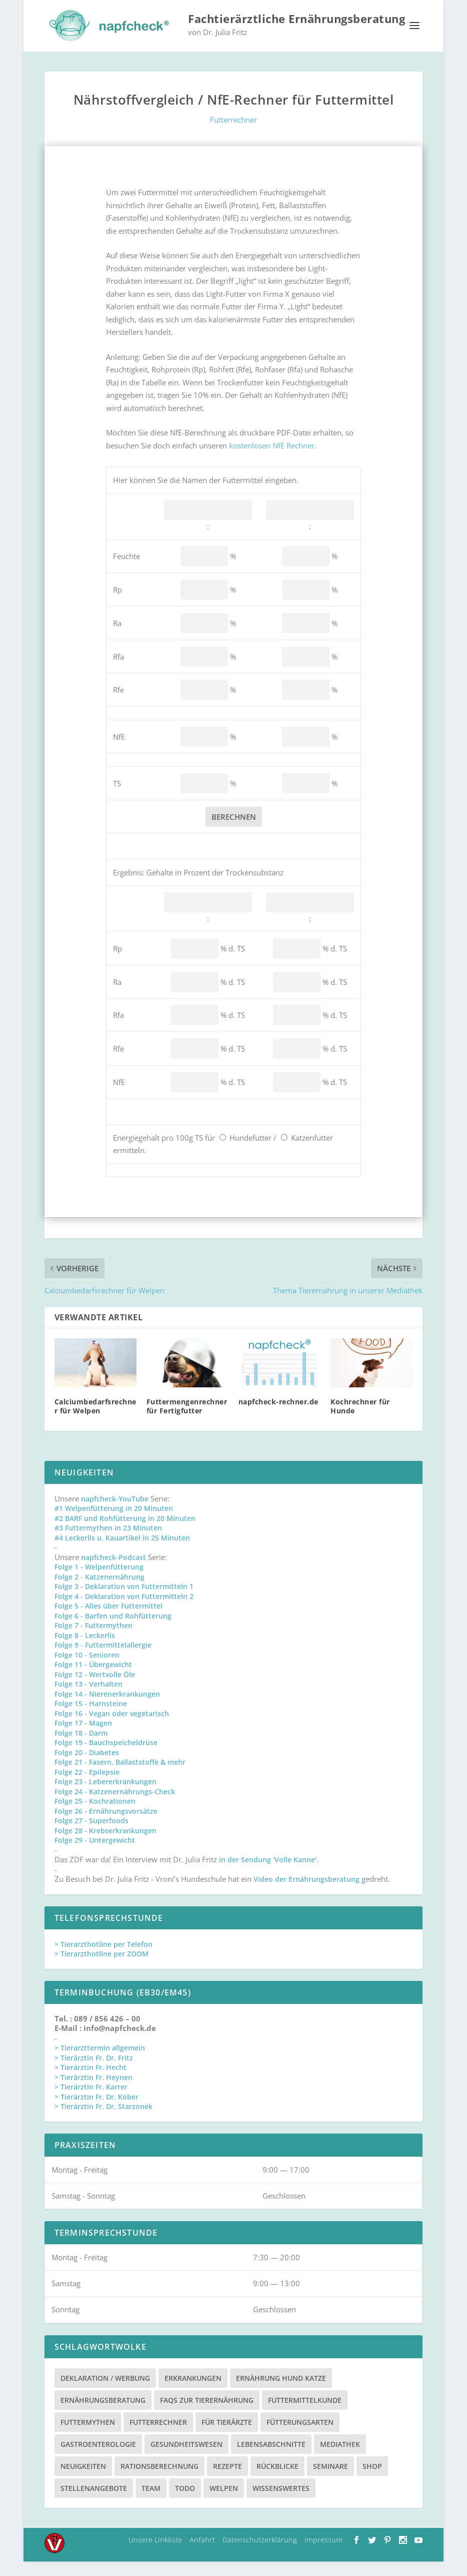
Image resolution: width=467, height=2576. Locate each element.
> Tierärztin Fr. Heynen (93, 2092)
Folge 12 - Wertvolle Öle (94, 1689)
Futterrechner (233, 134)
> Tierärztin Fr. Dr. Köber (96, 2111)
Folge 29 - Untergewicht (94, 1854)
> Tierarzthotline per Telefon (103, 1958)
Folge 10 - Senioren (87, 1669)
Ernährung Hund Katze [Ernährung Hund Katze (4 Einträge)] (281, 2392)
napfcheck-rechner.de (278, 1416)
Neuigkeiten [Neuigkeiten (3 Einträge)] (83, 2480)
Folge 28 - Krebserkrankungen (105, 1845)
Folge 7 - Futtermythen (93, 1640)
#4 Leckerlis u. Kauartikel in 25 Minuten (122, 1552)
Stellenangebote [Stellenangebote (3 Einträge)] (93, 2502)
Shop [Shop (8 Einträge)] (372, 2480)
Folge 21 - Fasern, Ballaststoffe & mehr (120, 1776)
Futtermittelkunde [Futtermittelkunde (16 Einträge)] (305, 2414)
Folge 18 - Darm (81, 1747)
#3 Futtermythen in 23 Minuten (108, 1542)
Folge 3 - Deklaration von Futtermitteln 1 (124, 1601)
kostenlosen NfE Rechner (271, 460)
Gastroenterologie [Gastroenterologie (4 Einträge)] (98, 2458)
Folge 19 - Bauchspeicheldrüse (106, 1757)
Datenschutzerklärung (259, 2554)
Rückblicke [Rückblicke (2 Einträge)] (277, 2480)
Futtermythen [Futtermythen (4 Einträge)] (87, 2436)
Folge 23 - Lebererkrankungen (105, 1796)
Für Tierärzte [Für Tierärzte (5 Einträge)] (227, 2436)
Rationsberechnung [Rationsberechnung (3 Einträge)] (159, 2480)
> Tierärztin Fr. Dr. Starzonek (103, 2121)
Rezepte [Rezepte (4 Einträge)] (227, 2480)
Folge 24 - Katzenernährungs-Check (114, 1806)
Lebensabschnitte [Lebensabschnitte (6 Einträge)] (271, 2458)
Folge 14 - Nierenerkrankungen (107, 1708)
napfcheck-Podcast (113, 1572)
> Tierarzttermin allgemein (99, 2062)
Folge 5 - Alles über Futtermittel (108, 1620)
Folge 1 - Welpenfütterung (99, 1581)
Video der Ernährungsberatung (308, 1893)
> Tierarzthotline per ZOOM (101, 1968)
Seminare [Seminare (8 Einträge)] (330, 2480)
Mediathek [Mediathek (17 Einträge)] (340, 2458)
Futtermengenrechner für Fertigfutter (187, 1420)
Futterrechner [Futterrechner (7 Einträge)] (158, 2436)
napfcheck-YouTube (114, 1513)
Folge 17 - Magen (83, 1737)
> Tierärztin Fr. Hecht (90, 2082)
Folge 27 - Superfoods (91, 1835)
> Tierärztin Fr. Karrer (91, 2101)
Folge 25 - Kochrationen (95, 1815)
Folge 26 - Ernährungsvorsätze (106, 1825)
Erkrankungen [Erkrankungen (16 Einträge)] (193, 2392)
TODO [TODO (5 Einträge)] (185, 2502)
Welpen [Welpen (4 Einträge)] (224, 2502)
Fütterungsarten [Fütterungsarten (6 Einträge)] (300, 2436)
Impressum (323, 2554)
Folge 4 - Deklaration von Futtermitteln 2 (124, 1611)
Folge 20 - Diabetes (86, 1767)
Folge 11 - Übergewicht (93, 1679)
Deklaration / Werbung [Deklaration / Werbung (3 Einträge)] (105, 2392)
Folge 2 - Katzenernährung (99, 1591)
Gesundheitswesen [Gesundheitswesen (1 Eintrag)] (186, 2458)
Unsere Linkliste (155, 2554)
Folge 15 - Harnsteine (90, 1718)
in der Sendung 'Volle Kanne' (267, 1874)
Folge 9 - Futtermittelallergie (103, 1659)
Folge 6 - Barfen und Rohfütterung (113, 1630)
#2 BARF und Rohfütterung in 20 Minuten (125, 1532)
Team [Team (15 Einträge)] (151, 2502)
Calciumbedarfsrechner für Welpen (95, 1420)
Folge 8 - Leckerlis (84, 1650)
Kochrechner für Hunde (360, 1420)
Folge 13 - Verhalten (88, 1698)
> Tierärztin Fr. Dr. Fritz (93, 2072)
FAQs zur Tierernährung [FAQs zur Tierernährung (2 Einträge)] (207, 2414)
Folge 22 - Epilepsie (87, 1786)
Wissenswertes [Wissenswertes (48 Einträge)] (281, 2502)
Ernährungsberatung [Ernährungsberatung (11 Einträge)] (103, 2414)
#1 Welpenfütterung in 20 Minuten (113, 1522)
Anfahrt (202, 2554)
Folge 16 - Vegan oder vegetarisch (111, 1728)
